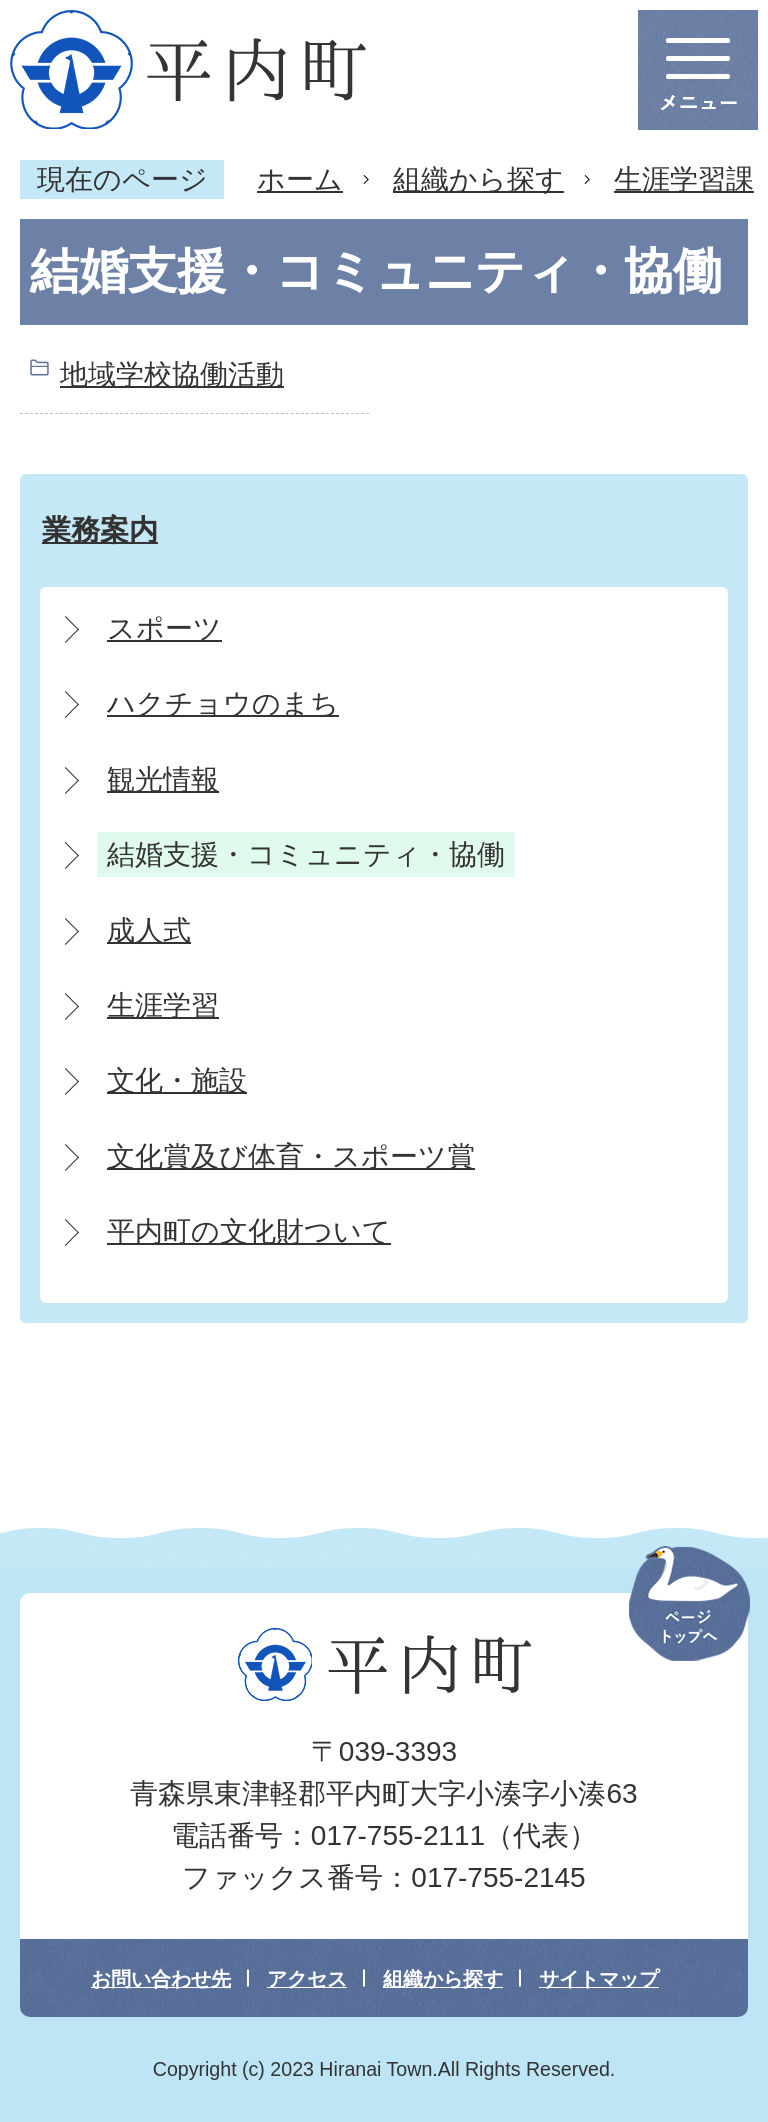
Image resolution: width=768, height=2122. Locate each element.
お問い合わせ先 (161, 1979)
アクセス (307, 1979)
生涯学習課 (684, 179)
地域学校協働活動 (172, 374)
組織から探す (478, 179)
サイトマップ (599, 1979)
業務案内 (100, 529)
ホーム (300, 179)
